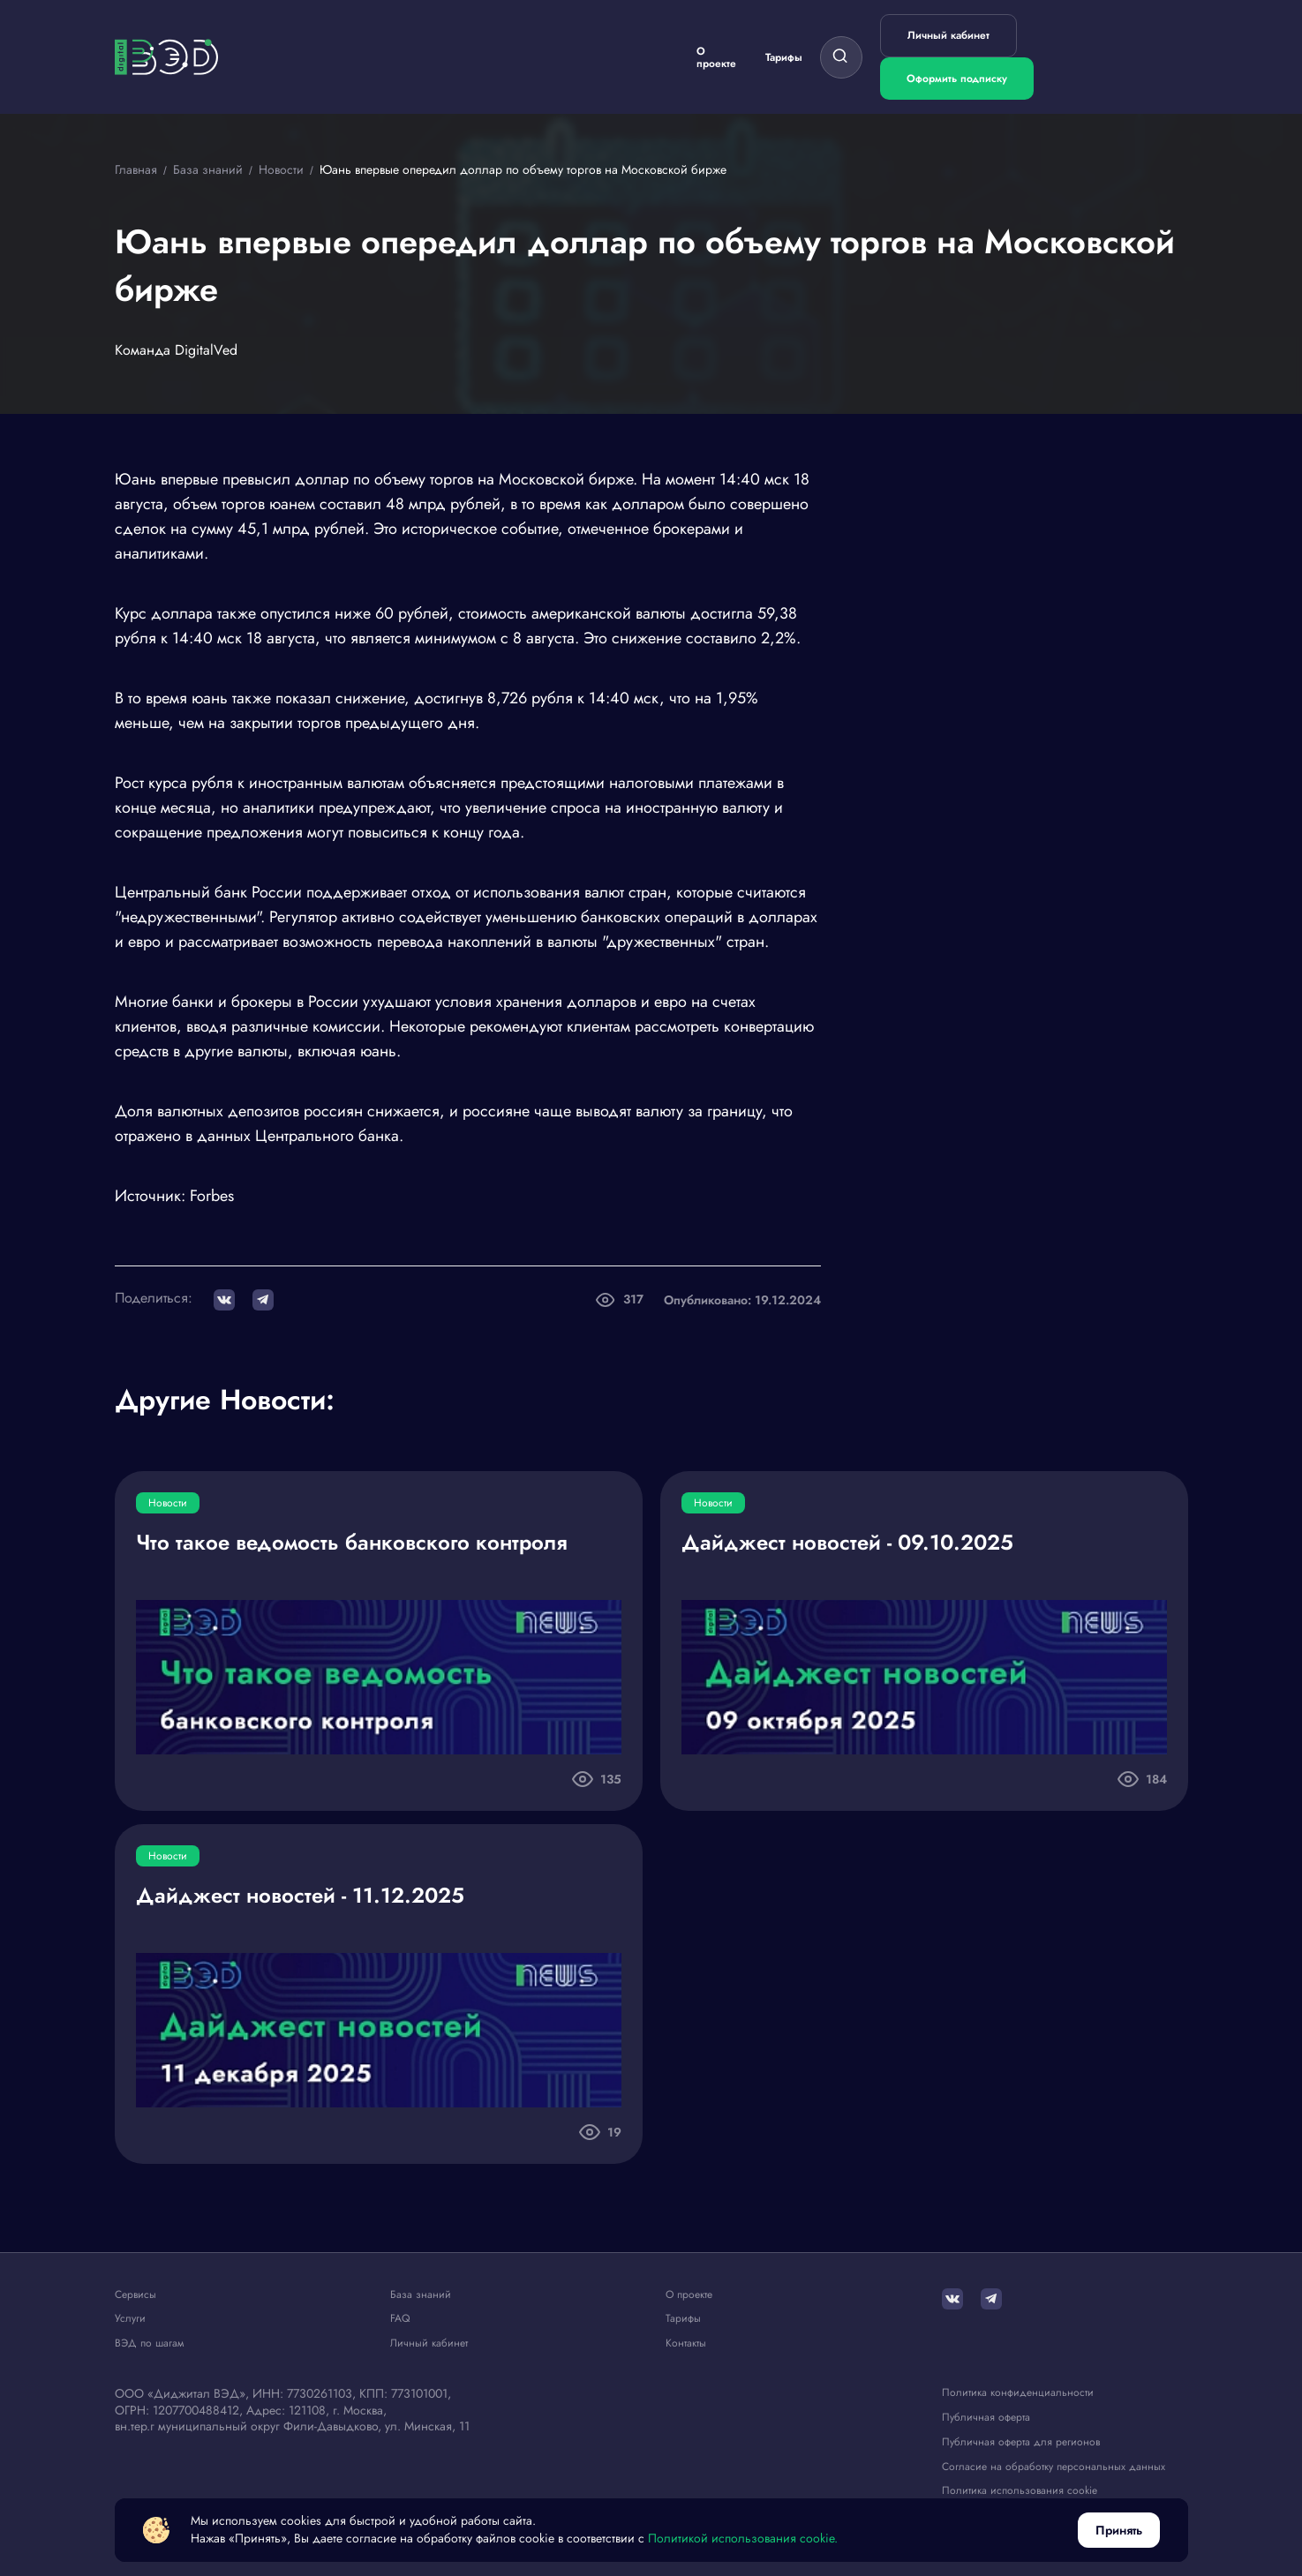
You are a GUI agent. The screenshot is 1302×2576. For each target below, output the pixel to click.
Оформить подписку (957, 78)
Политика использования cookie (1019, 2490)
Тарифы (783, 57)
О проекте (716, 57)
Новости (167, 1503)
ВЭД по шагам (149, 2343)
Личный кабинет (948, 35)
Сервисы (135, 2295)
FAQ (400, 2318)
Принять (1118, 2530)
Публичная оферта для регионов (1021, 2442)
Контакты (686, 2343)
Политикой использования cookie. (743, 2538)
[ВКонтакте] (952, 2298)
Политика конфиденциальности (1018, 2393)
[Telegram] (991, 2298)
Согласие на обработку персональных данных (1053, 2467)
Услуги (130, 2318)
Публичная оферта (986, 2417)
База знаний (420, 2295)
